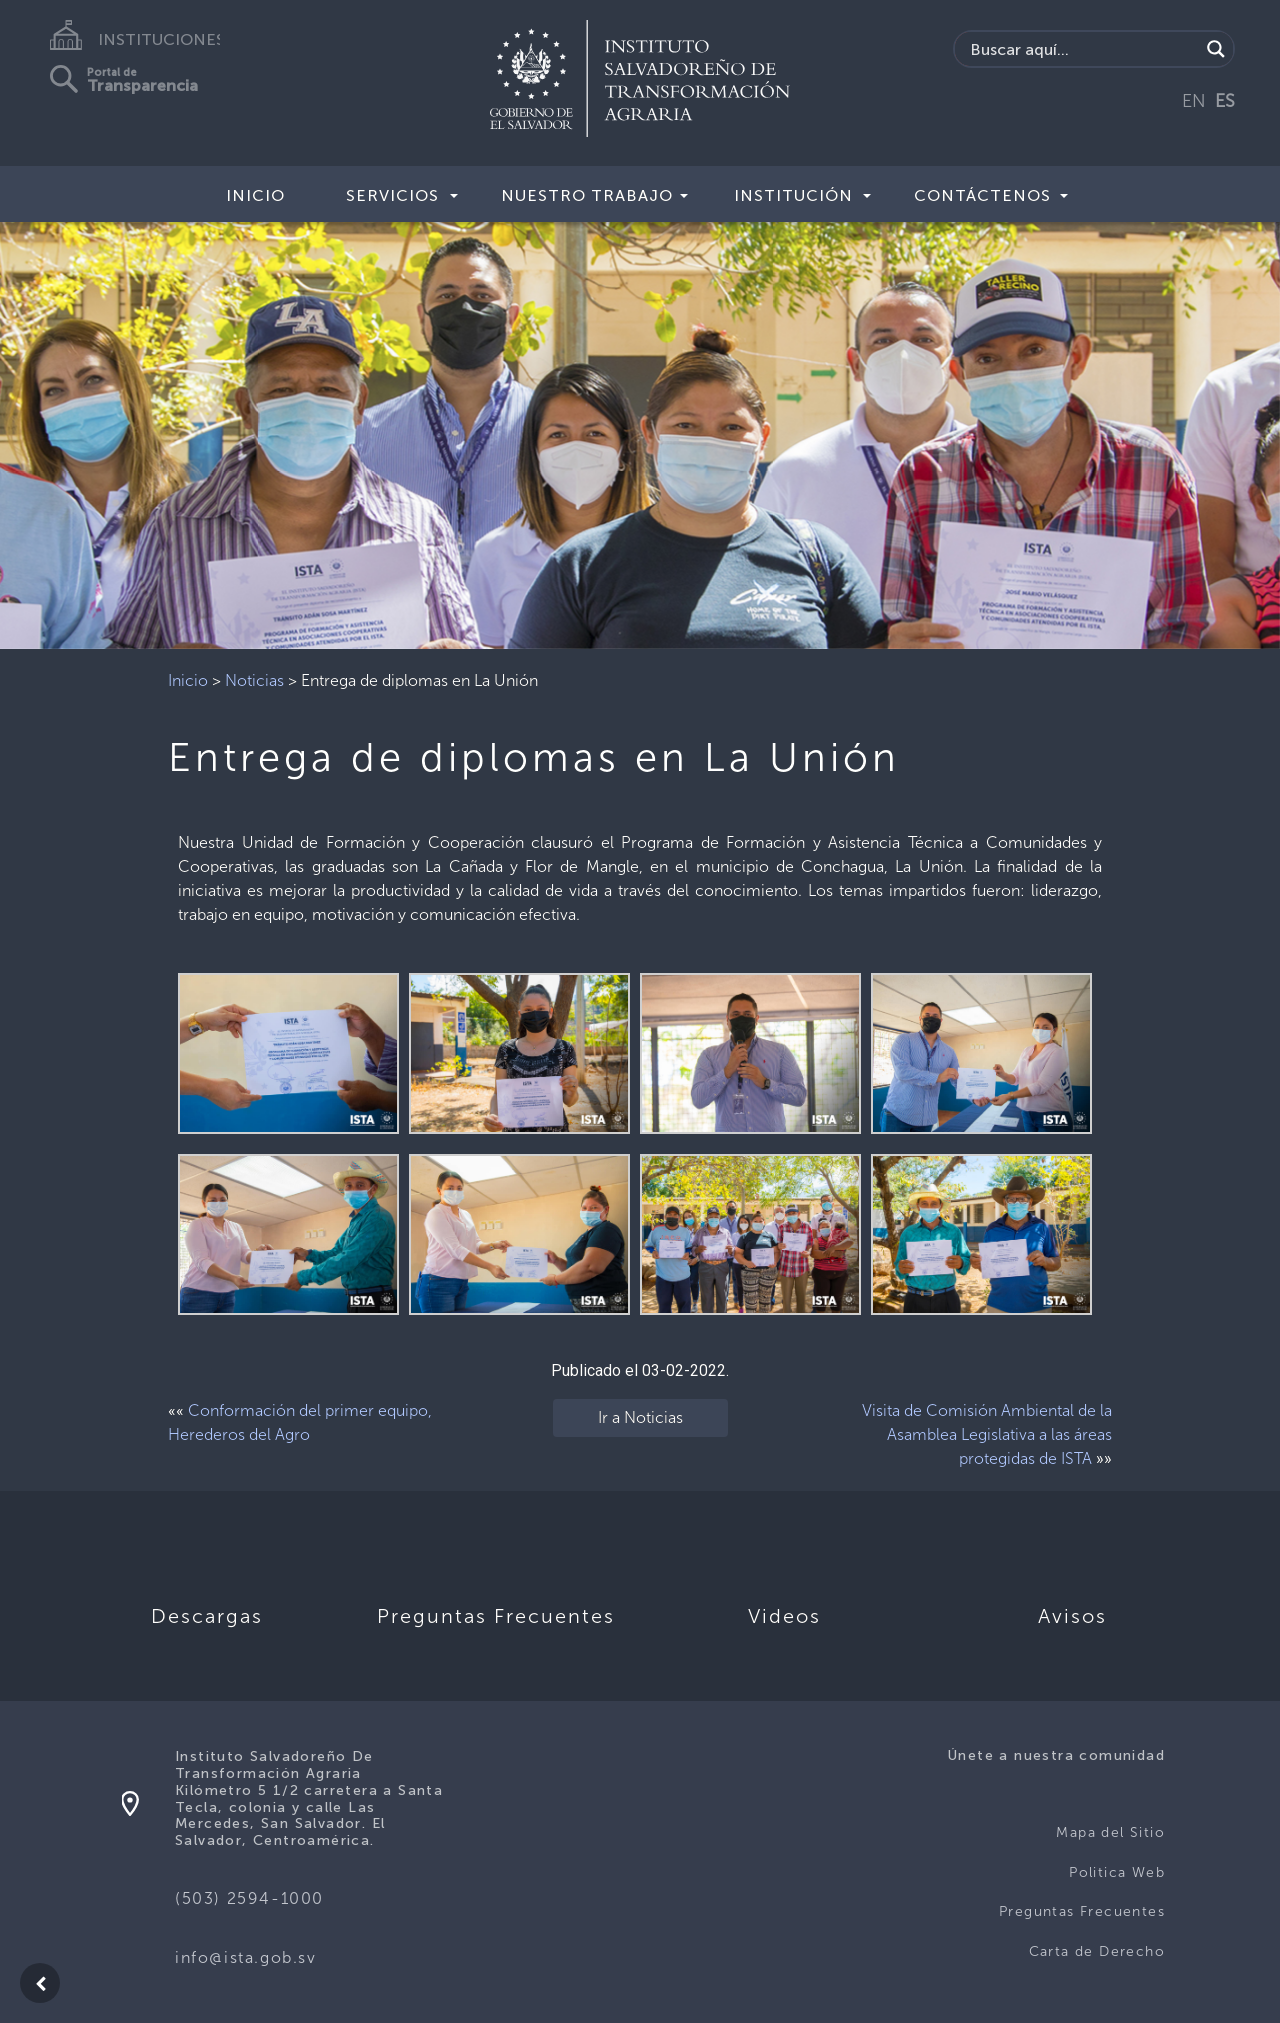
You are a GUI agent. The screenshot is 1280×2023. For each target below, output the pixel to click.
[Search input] (1082, 49)
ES (1225, 101)
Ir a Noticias (640, 1417)
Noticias (254, 680)
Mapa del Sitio (1110, 1832)
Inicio (255, 195)
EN (1194, 101)
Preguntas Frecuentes (1082, 1911)
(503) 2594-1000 (249, 1898)
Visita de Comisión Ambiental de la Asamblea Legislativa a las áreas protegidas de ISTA (987, 1434)
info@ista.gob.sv (246, 1957)
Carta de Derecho (1097, 1951)
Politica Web (1117, 1872)
